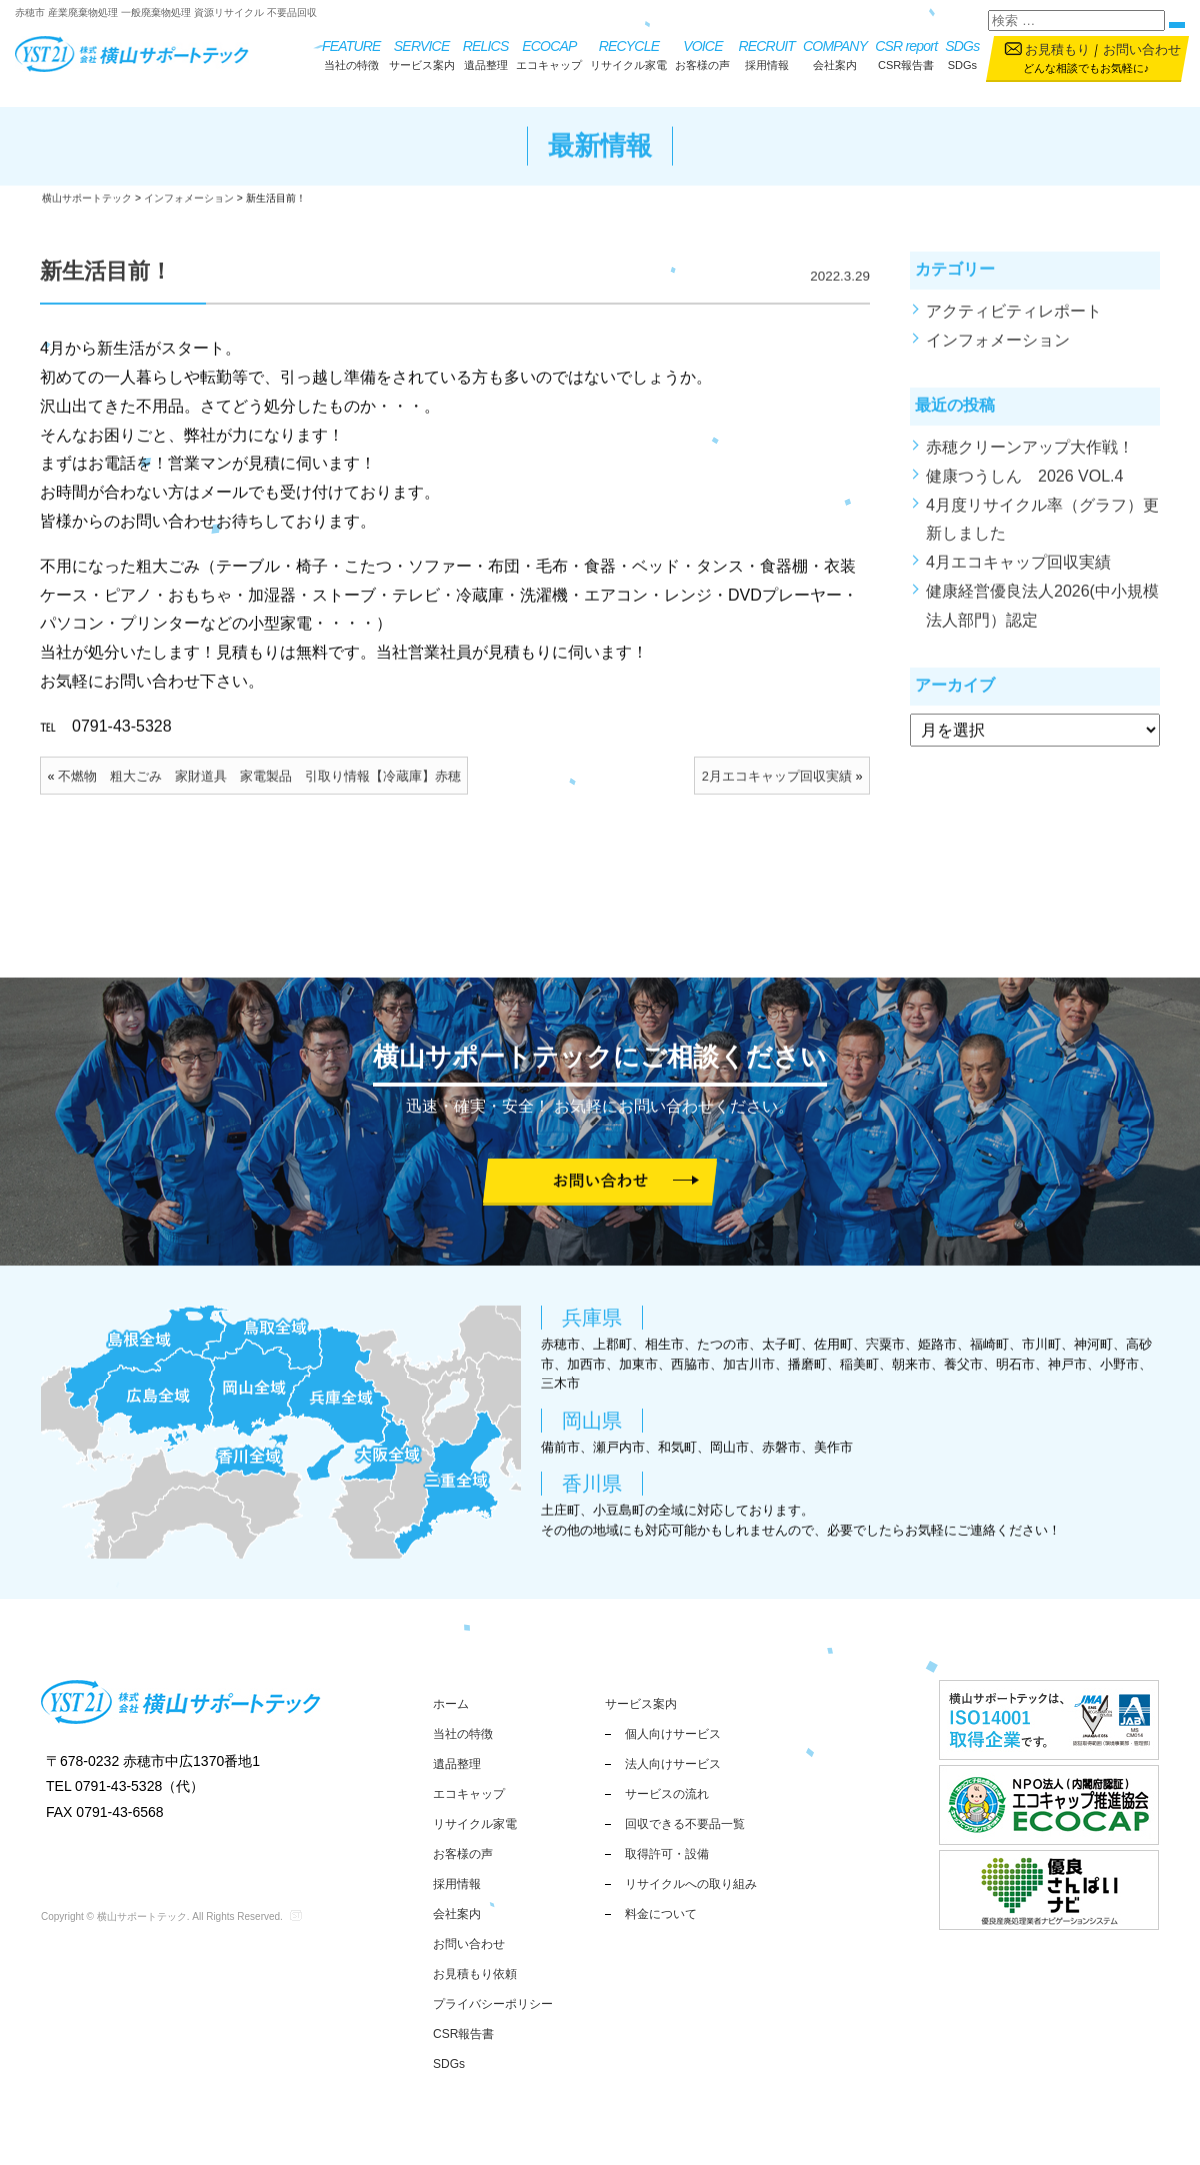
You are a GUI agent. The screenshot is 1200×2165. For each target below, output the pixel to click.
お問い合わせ (1142, 49)
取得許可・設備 (667, 1854)
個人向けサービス (673, 1734)
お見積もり (1057, 49)
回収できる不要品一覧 (685, 1824)
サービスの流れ (667, 1794)
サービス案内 (422, 53)
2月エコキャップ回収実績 (777, 788)
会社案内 (835, 53)
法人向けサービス (673, 1764)
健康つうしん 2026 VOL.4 (1024, 487)
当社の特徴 (351, 53)
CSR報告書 (906, 53)
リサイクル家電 (628, 53)
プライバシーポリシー (493, 2004)
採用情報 (766, 53)
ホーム (451, 1704)
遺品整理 (486, 53)
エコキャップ (549, 53)
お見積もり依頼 (475, 1974)
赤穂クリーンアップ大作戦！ (1030, 459)
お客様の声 (702, 53)
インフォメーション (998, 351)
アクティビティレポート (1014, 323)
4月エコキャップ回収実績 (1018, 574)
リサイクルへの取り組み (691, 1884)
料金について (661, 1914)
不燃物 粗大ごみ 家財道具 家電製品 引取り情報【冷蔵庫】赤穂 (259, 788)
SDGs (962, 53)
